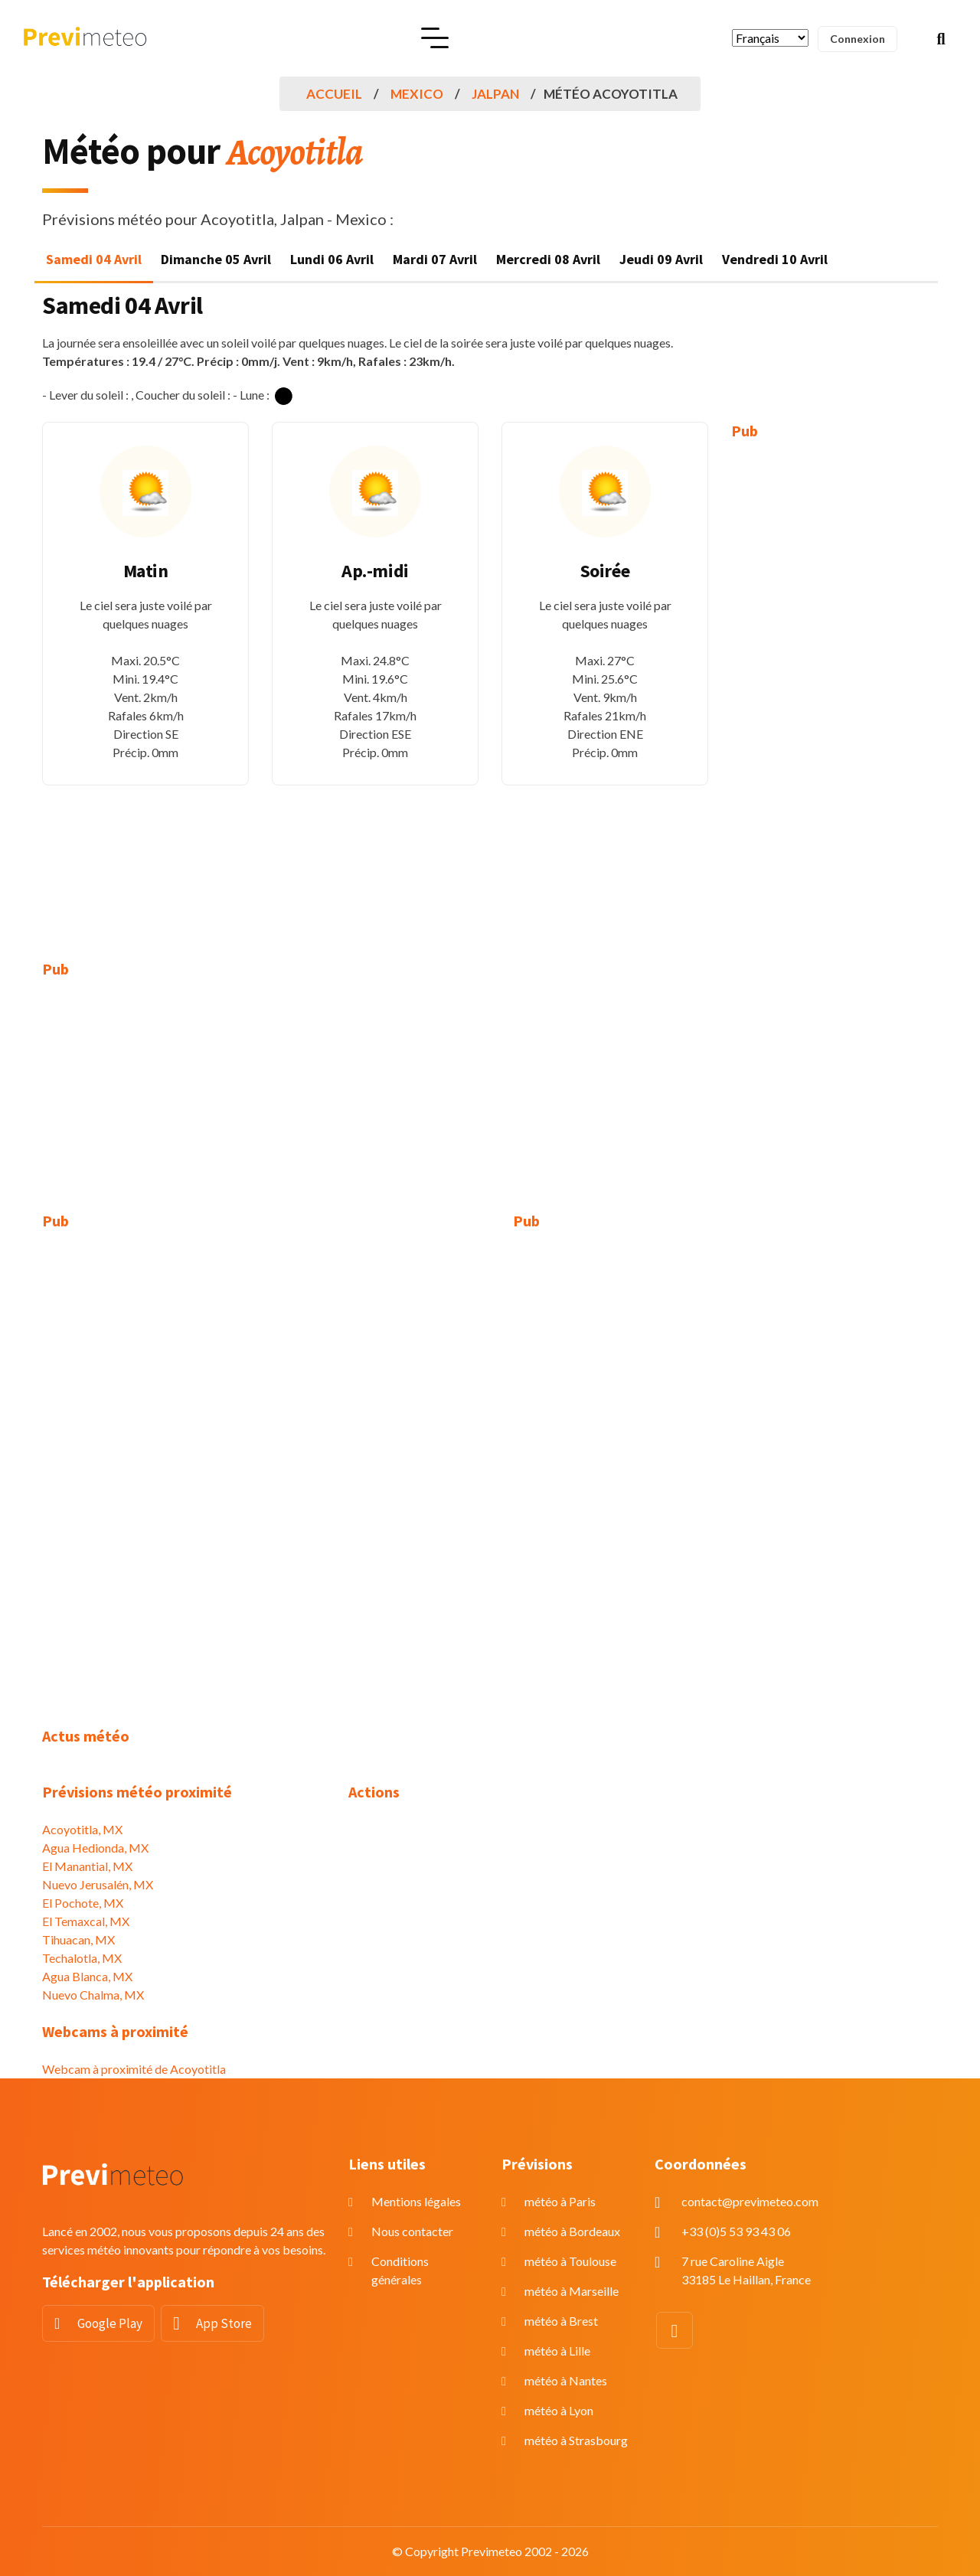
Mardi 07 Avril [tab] (435, 259)
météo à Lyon (558, 2410)
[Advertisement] (834, 689)
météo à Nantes (565, 2380)
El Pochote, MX (82, 1902)
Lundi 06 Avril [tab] (332, 259)
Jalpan (495, 94)
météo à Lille (557, 2350)
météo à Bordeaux (572, 2231)
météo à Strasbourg (576, 2440)
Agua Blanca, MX (87, 1976)
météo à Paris (560, 2201)
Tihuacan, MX (78, 1939)
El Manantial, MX (87, 1866)
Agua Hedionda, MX (95, 1847)
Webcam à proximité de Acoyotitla (134, 2069)
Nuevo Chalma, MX (93, 1994)
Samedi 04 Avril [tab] (94, 259)
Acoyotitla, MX (82, 1829)
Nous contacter (412, 2231)
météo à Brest (561, 2320)
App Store (224, 2323)
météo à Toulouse (570, 2261)
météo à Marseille (571, 2291)
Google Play (109, 2323)
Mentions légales (416, 2201)
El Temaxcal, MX (85, 1921)
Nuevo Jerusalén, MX (97, 1884)
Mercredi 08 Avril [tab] (548, 259)
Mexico (416, 94)
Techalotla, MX (82, 1958)
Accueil (334, 94)
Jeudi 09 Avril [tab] (661, 259)
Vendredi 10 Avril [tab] (775, 259)
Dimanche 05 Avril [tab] (216, 259)
